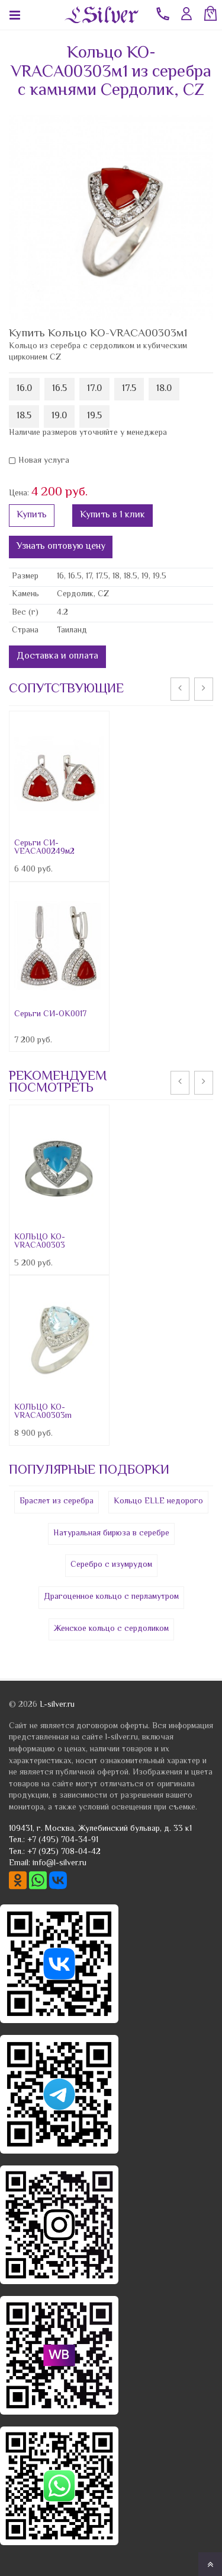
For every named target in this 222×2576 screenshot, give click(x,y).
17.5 (129, 388)
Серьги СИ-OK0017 (50, 1014)
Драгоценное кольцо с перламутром (111, 1597)
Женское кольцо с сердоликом (111, 1629)
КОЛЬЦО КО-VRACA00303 (39, 1241)
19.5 (94, 416)
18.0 (164, 388)
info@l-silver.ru (59, 1863)
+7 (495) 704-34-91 (62, 1840)
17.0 (94, 388)
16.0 (24, 388)
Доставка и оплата (57, 656)
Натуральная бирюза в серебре (111, 1533)
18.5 (24, 416)
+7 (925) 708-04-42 (64, 1852)
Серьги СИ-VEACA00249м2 (44, 847)
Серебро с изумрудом (111, 1565)
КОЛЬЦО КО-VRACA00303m (43, 1412)
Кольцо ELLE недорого (158, 1501)
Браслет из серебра (57, 1501)
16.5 (59, 388)
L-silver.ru (57, 1705)
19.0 (59, 416)
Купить (32, 515)
